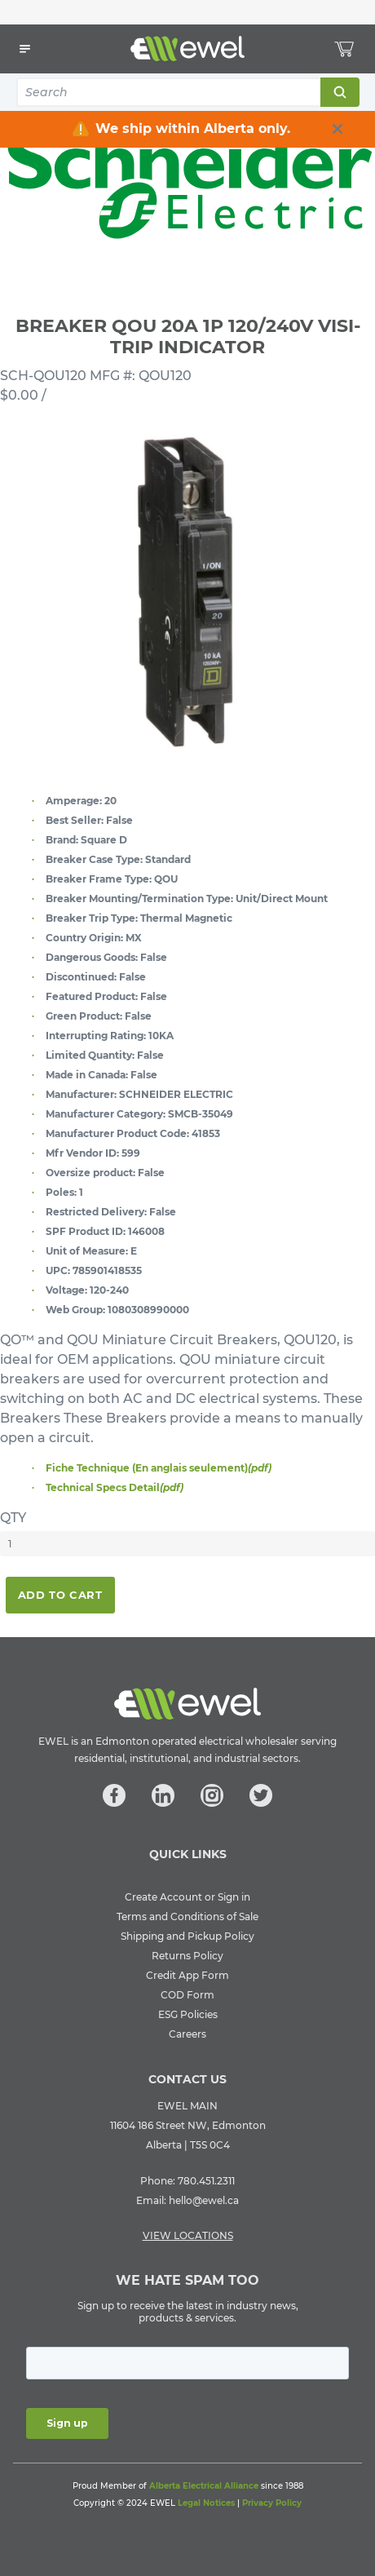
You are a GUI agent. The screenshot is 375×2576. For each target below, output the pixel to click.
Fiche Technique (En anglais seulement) (158, 1468)
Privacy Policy (272, 2503)
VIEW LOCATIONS (188, 2235)
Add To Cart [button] (60, 1594)
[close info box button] (337, 129)
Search (339, 92)
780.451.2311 (206, 2181)
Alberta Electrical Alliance (203, 2486)
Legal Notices (206, 2503)
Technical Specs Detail (114, 1487)
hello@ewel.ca (204, 2200)
